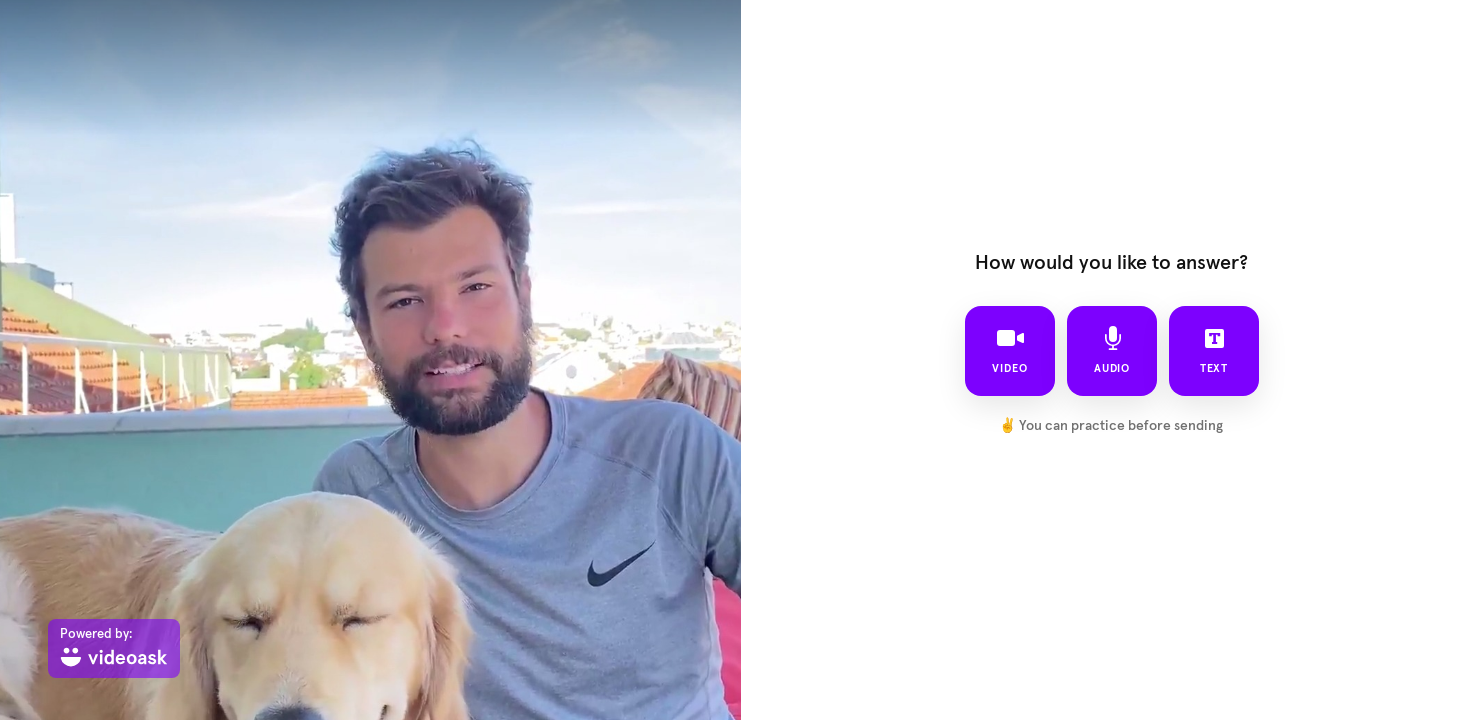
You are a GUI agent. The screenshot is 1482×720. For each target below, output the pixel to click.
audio (1111, 350)
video (1010, 350)
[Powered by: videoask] (114, 648)
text (1213, 350)
